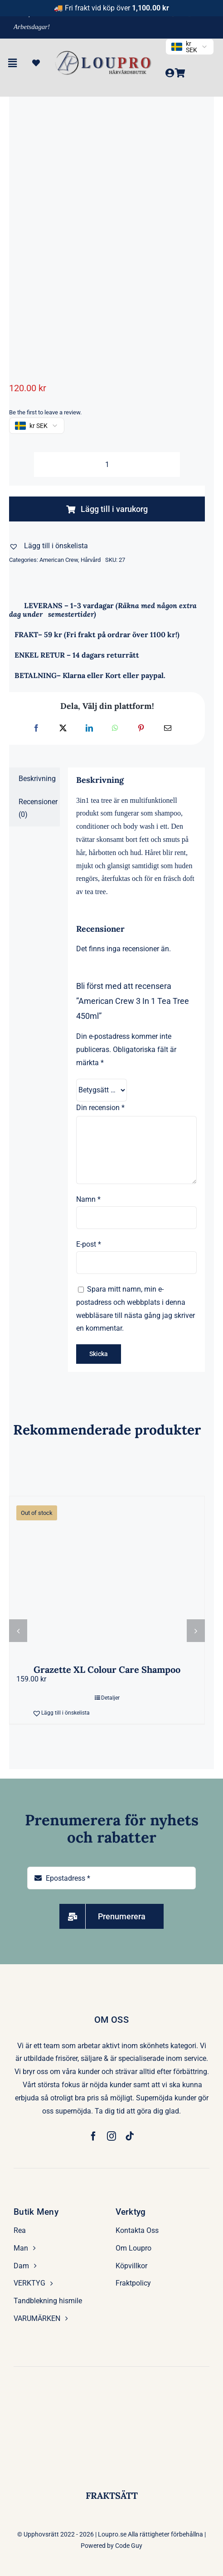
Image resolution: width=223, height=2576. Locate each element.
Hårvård (91, 559)
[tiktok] (129, 2136)
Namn (88, 1199)
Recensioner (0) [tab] (38, 808)
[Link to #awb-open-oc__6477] (12, 63)
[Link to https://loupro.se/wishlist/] (36, 63)
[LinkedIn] (89, 728)
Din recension (100, 1107)
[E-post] (168, 728)
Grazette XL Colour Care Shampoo (107, 1669)
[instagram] (111, 2136)
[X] (63, 728)
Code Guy (128, 2545)
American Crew (58, 559)
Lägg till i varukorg (107, 509)
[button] (48, 546)
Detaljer (110, 1698)
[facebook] (93, 2136)
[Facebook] (36, 728)
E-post (88, 1244)
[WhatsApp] (115, 728)
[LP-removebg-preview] (103, 53)
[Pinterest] (141, 728)
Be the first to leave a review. (45, 412)
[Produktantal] (107, 464)
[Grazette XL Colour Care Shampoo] (107, 1575)
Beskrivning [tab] (37, 778)
